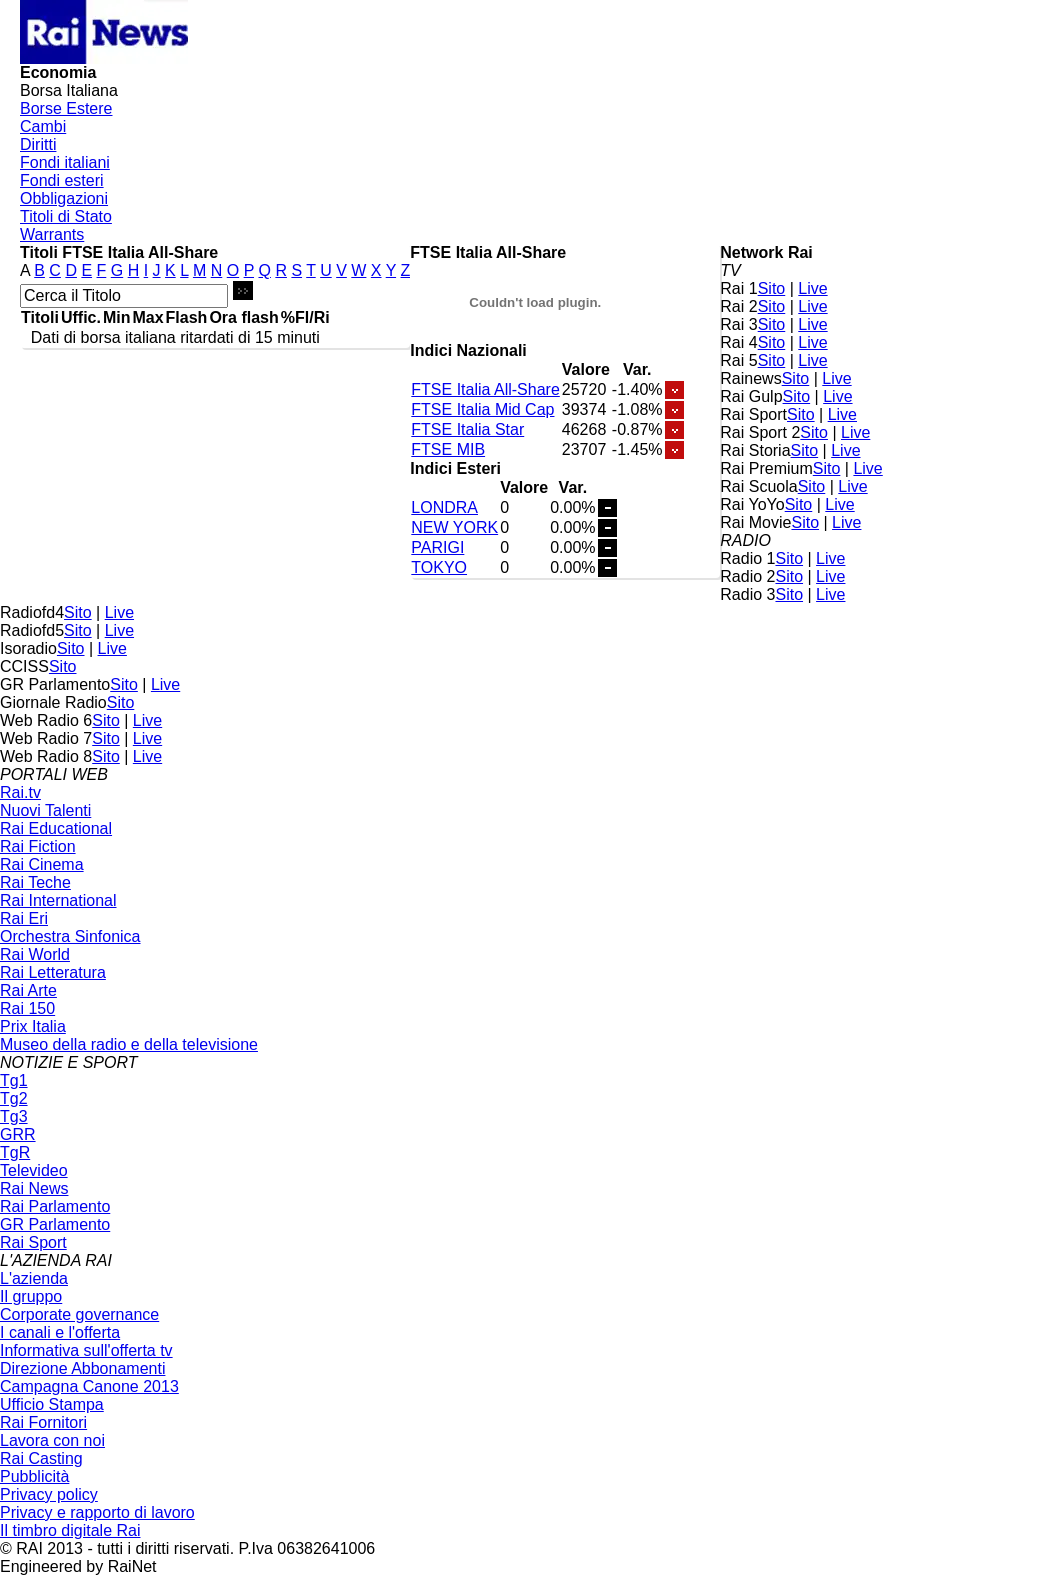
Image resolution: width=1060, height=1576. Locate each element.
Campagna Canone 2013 (89, 1386)
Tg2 (14, 1098)
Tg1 (14, 1080)
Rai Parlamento (55, 1206)
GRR (18, 1134)
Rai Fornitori (43, 1422)
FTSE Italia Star (467, 429)
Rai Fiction (38, 846)
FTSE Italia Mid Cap (482, 409)
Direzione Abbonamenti (82, 1368)
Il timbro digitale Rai (70, 1530)
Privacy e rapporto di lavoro (97, 1512)
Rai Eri (24, 918)
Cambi (43, 126)
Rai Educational (56, 828)
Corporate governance (79, 1314)
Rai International (58, 900)
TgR (15, 1152)
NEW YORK (454, 527)
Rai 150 (27, 1008)
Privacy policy (49, 1494)
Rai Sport (33, 1242)
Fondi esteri (62, 180)
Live (812, 288)
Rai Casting (41, 1458)
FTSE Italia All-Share (485, 389)
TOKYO (439, 567)
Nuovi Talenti (45, 810)
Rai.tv (20, 792)
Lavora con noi (52, 1440)
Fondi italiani (65, 162)
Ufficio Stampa (52, 1404)
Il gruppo (31, 1296)
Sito (772, 288)
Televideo (34, 1170)
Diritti (38, 144)
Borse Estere (66, 108)
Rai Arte (28, 990)
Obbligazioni (64, 198)
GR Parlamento (55, 1224)
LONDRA (444, 507)
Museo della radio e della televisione (129, 1044)
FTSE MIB (448, 449)
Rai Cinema (42, 864)
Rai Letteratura (53, 972)
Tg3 (14, 1116)
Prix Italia (33, 1026)
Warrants (52, 234)
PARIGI (437, 547)
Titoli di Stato (66, 216)
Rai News (34, 1188)
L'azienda (34, 1278)
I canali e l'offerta (60, 1332)
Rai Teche (35, 882)
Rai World (35, 954)
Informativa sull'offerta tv (86, 1350)
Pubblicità (34, 1476)
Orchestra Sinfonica (70, 936)
